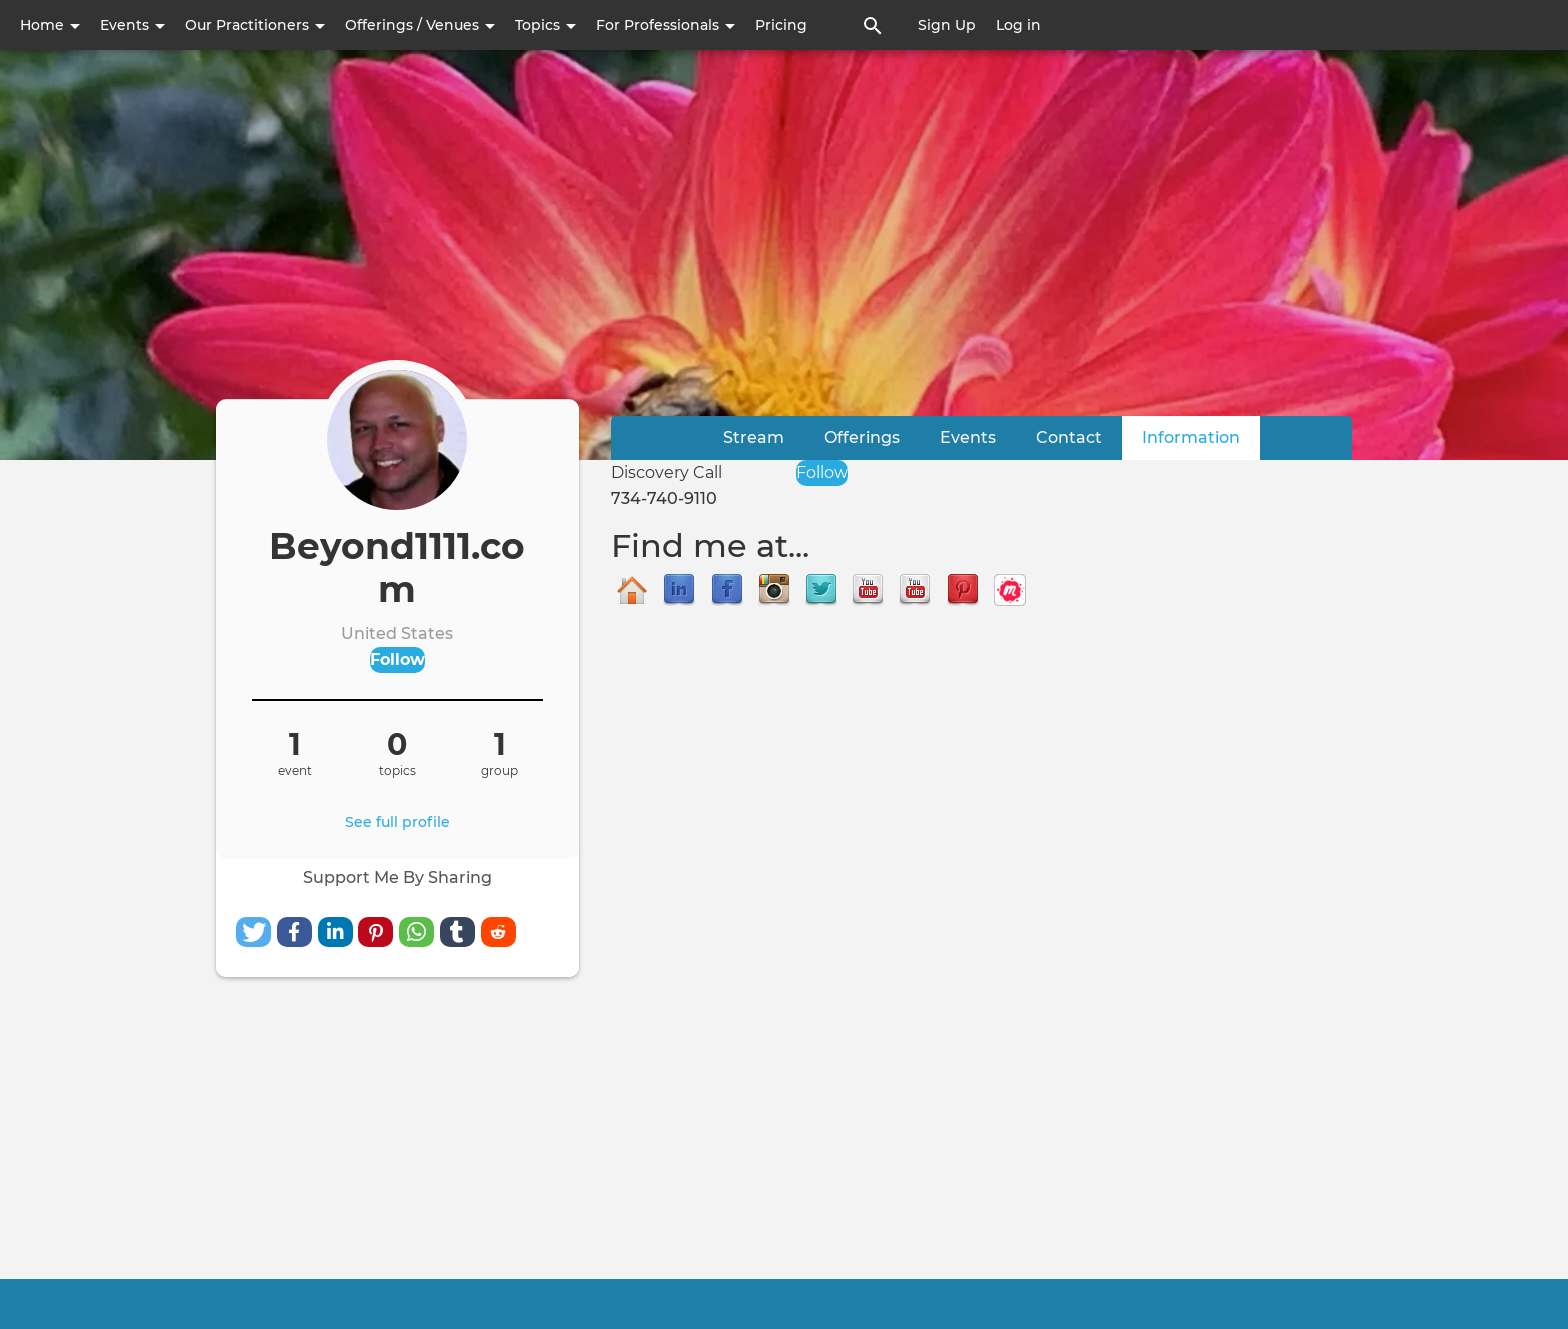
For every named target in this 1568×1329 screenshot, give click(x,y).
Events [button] (132, 25)
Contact (1069, 437)
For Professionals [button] (665, 25)
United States (397, 633)
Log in (1018, 25)
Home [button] (50, 25)
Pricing (781, 25)
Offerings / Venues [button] (420, 25)
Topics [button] (545, 25)
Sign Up (947, 25)
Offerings (862, 437)
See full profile (397, 822)
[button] (253, 932)
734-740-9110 (664, 498)
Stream (753, 437)
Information (1201, 436)
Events (968, 437)
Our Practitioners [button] (255, 25)
